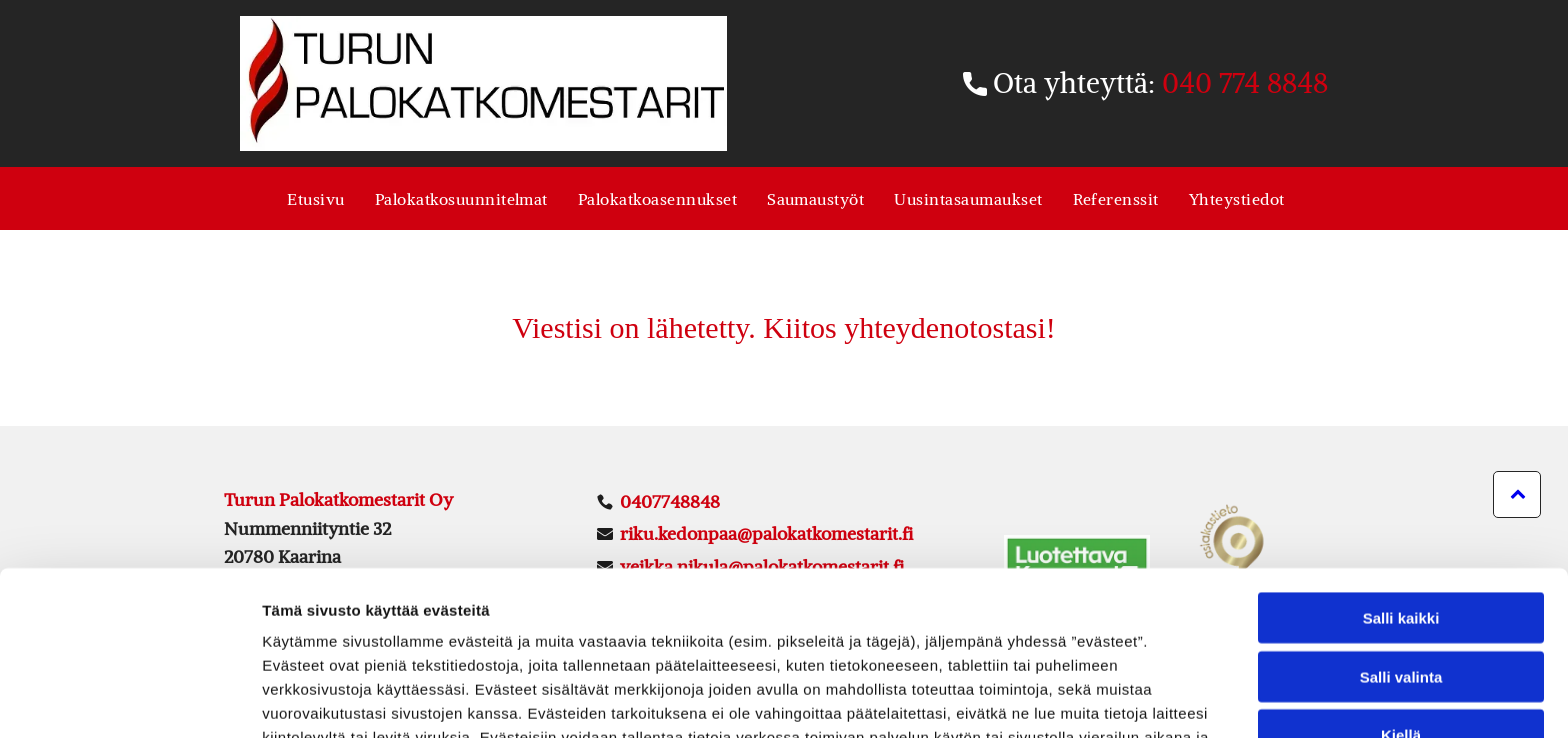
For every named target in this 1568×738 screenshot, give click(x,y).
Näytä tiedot (1069, 698)
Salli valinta (1401, 549)
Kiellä (1401, 607)
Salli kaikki (1401, 490)
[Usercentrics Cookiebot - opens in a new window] (129, 699)
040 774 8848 (1245, 83)
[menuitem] (315, 198)
